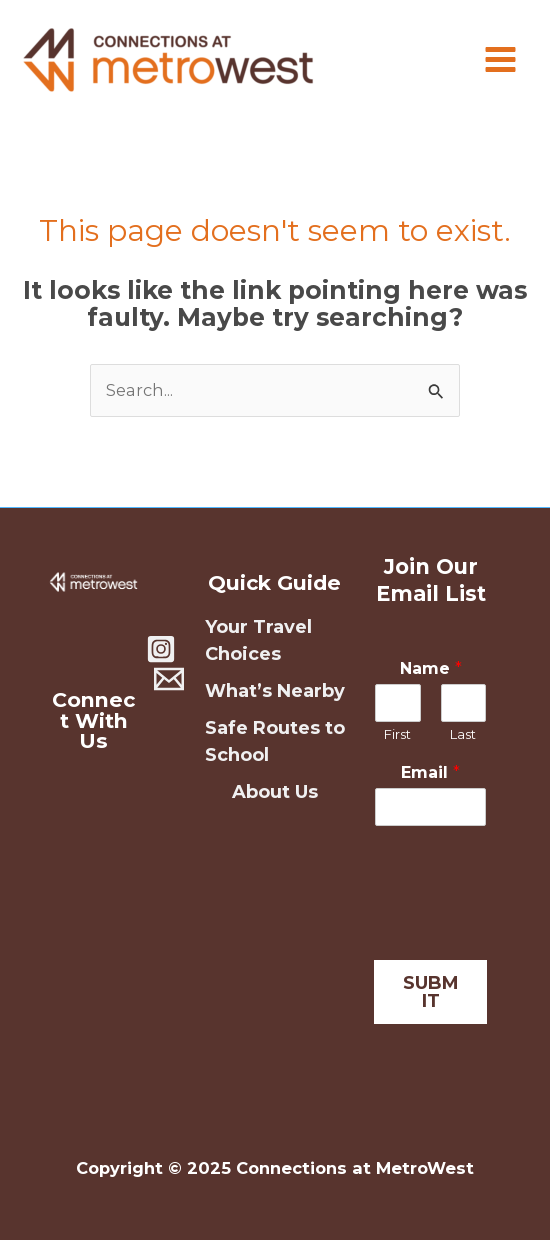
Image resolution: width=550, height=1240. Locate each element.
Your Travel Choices (258, 640)
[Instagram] (161, 649)
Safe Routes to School (275, 741)
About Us (275, 792)
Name (431, 668)
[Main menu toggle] (500, 60)
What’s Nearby (275, 691)
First (397, 734)
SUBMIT (431, 992)
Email (430, 772)
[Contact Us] (169, 679)
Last (463, 734)
